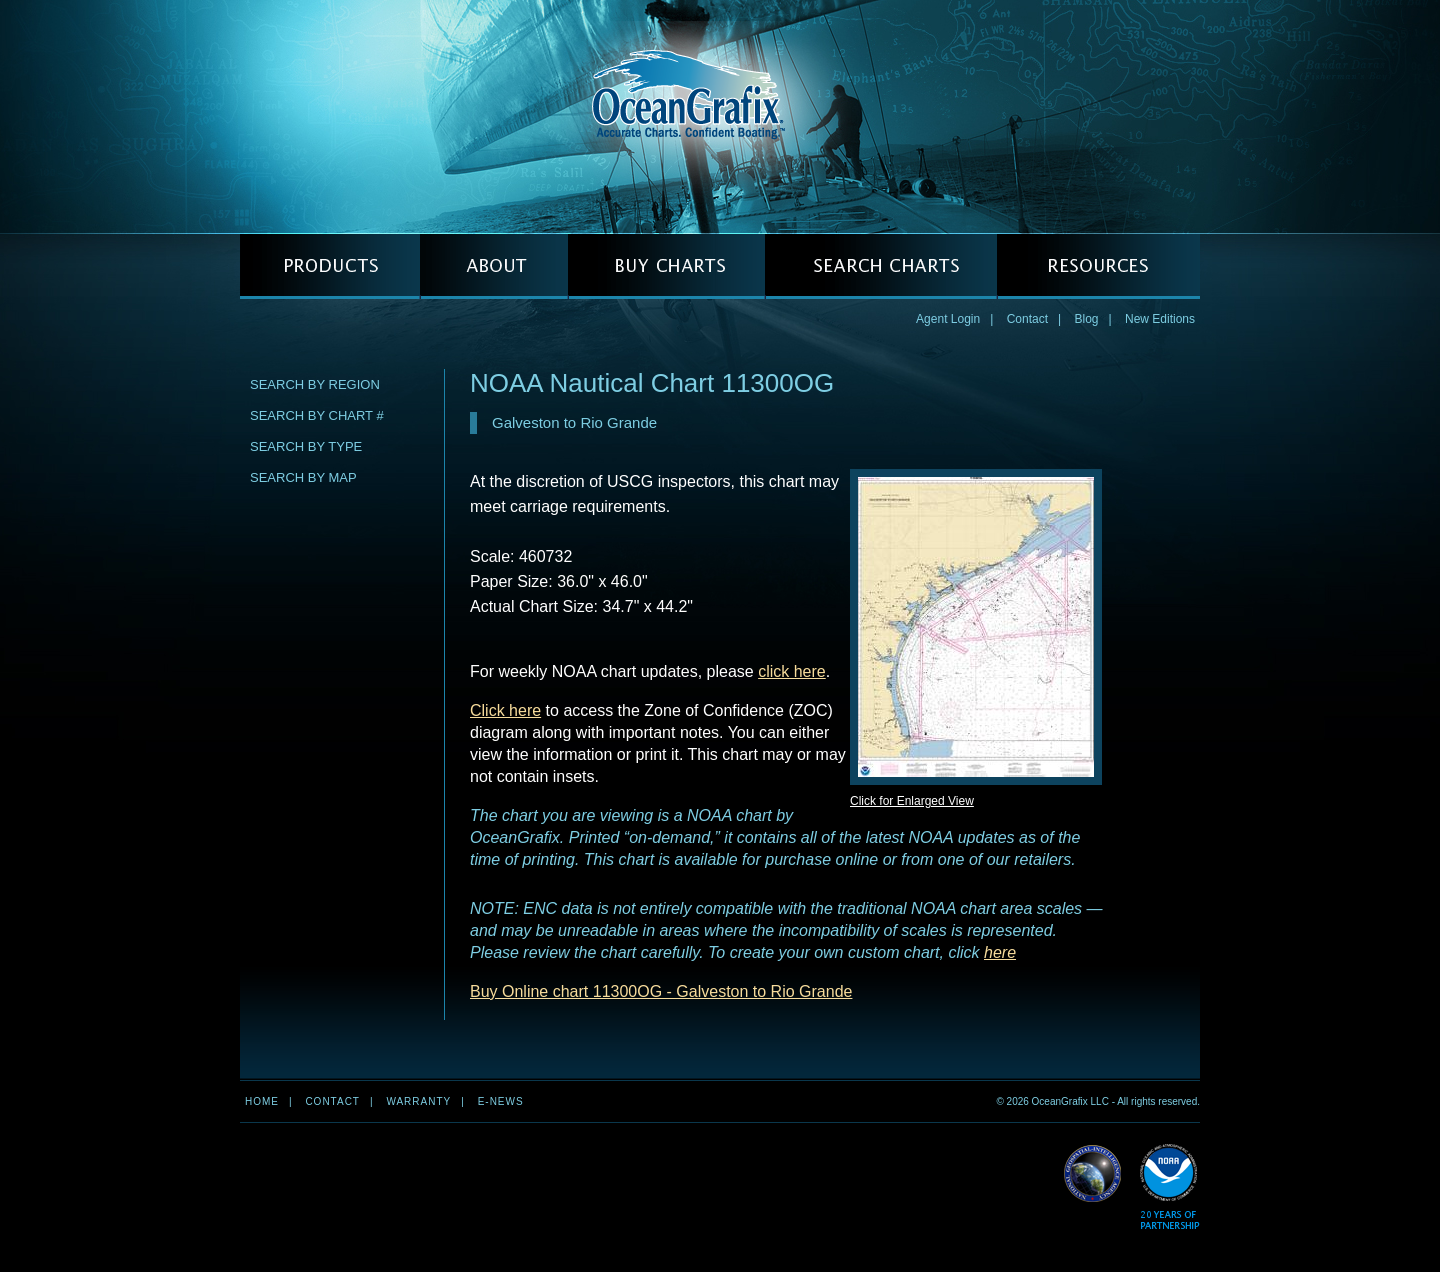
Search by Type (306, 446)
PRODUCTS (330, 266)
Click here (505, 710)
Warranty (418, 1101)
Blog (1086, 319)
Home (262, 1101)
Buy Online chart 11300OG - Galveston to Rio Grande (661, 991)
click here (792, 671)
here (1000, 952)
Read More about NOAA (1169, 1187)
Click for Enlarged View (912, 801)
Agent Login (948, 319)
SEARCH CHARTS (881, 266)
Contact (1027, 319)
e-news (501, 1101)
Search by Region (315, 384)
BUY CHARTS (666, 266)
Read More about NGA (1093, 1174)
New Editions (1160, 319)
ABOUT (494, 266)
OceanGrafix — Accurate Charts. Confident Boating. (720, 116)
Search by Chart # (317, 415)
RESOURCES (1098, 266)
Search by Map (303, 477)
